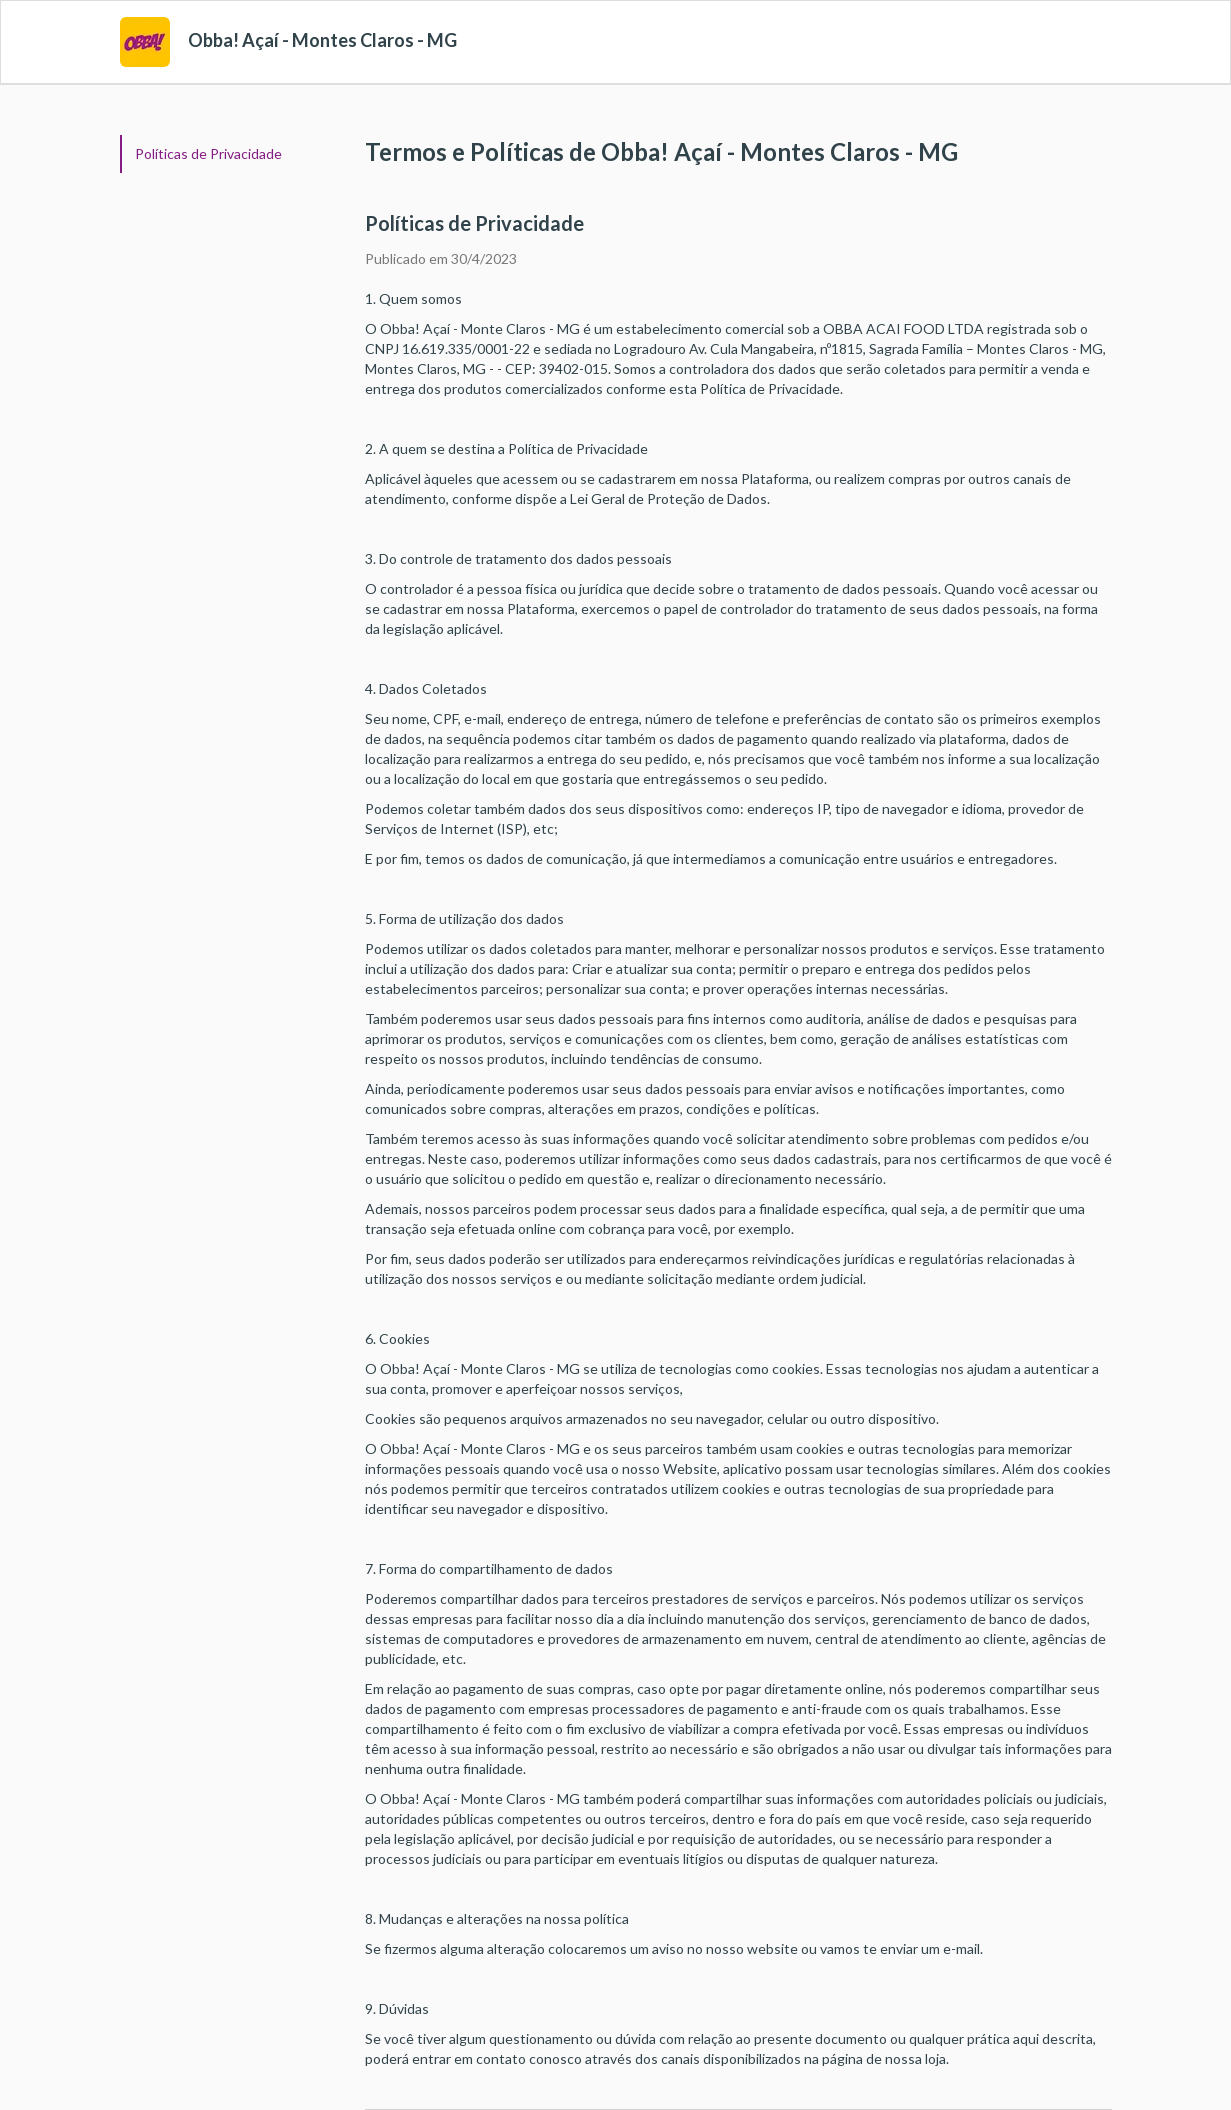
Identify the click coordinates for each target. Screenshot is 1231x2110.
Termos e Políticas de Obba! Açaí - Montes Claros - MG (661, 151)
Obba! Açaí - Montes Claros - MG (322, 40)
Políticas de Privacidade (208, 153)
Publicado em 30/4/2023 (441, 258)
